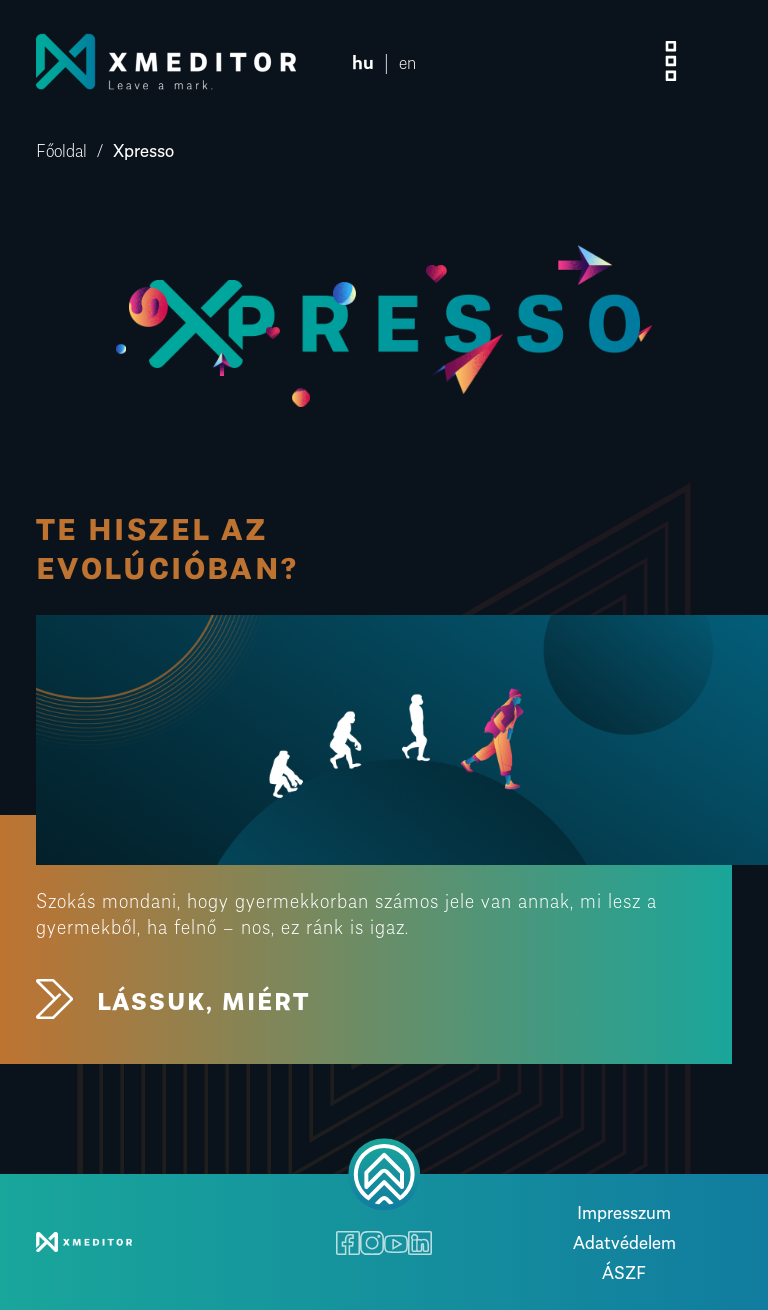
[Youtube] (396, 1242)
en (407, 60)
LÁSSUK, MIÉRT (172, 999)
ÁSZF (624, 1270)
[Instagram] (372, 1242)
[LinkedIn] (420, 1242)
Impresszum (624, 1210)
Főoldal (61, 148)
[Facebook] (348, 1242)
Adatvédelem (624, 1240)
